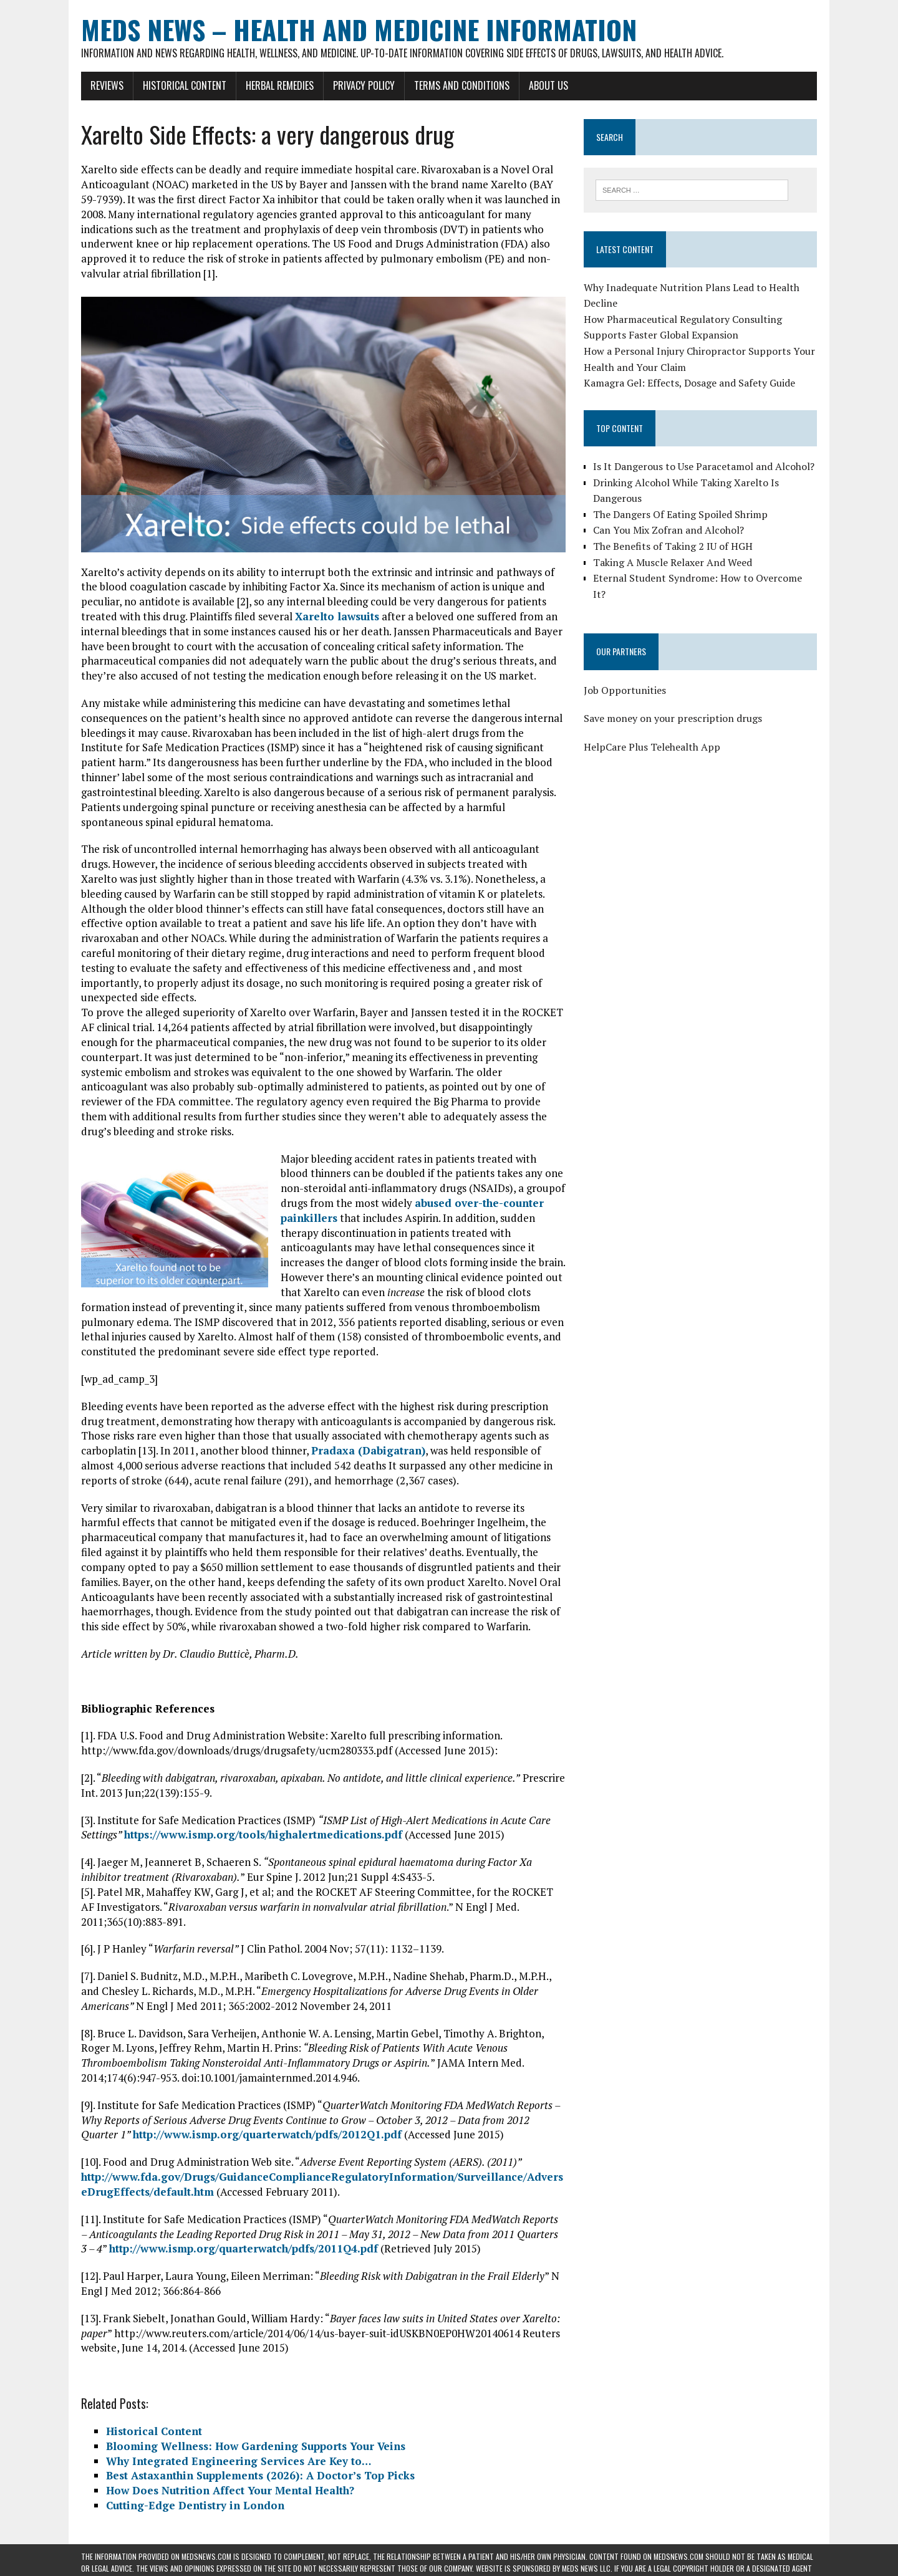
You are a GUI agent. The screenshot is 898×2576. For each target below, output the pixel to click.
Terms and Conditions (461, 85)
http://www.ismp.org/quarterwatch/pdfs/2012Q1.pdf (267, 2134)
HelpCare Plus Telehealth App (652, 747)
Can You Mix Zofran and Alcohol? (668, 530)
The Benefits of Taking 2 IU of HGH (673, 546)
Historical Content (184, 85)
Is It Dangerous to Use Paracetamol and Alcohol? (703, 466)
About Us (548, 85)
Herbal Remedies (280, 85)
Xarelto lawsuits (337, 616)
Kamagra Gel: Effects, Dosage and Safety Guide (689, 383)
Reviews (106, 85)
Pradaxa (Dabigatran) (368, 1450)
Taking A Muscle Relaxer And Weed (672, 562)
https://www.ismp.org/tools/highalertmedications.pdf (263, 1834)
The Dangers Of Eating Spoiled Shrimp (680, 514)
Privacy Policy (364, 85)
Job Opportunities (625, 690)
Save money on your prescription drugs (673, 718)
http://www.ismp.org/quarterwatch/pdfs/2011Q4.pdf (243, 2248)
